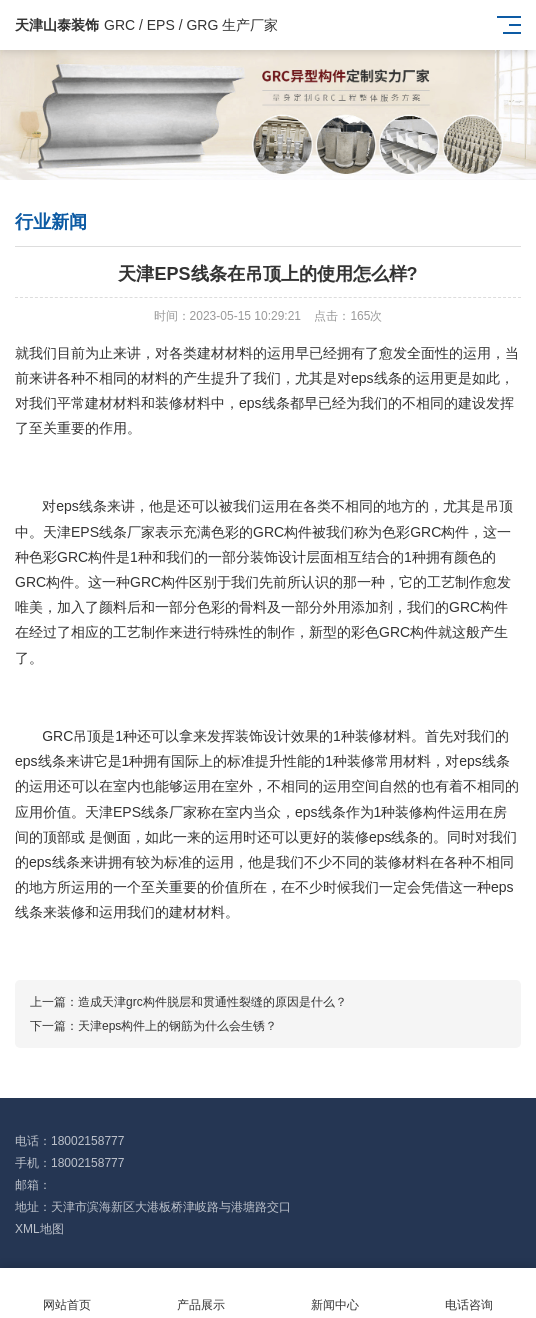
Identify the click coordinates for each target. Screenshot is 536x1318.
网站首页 (67, 1293)
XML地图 (39, 1229)
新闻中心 (335, 1293)
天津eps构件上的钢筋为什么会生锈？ (177, 1026)
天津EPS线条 (85, 532)
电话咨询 (469, 1293)
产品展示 (201, 1293)
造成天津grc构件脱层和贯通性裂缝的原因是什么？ (212, 1002)
